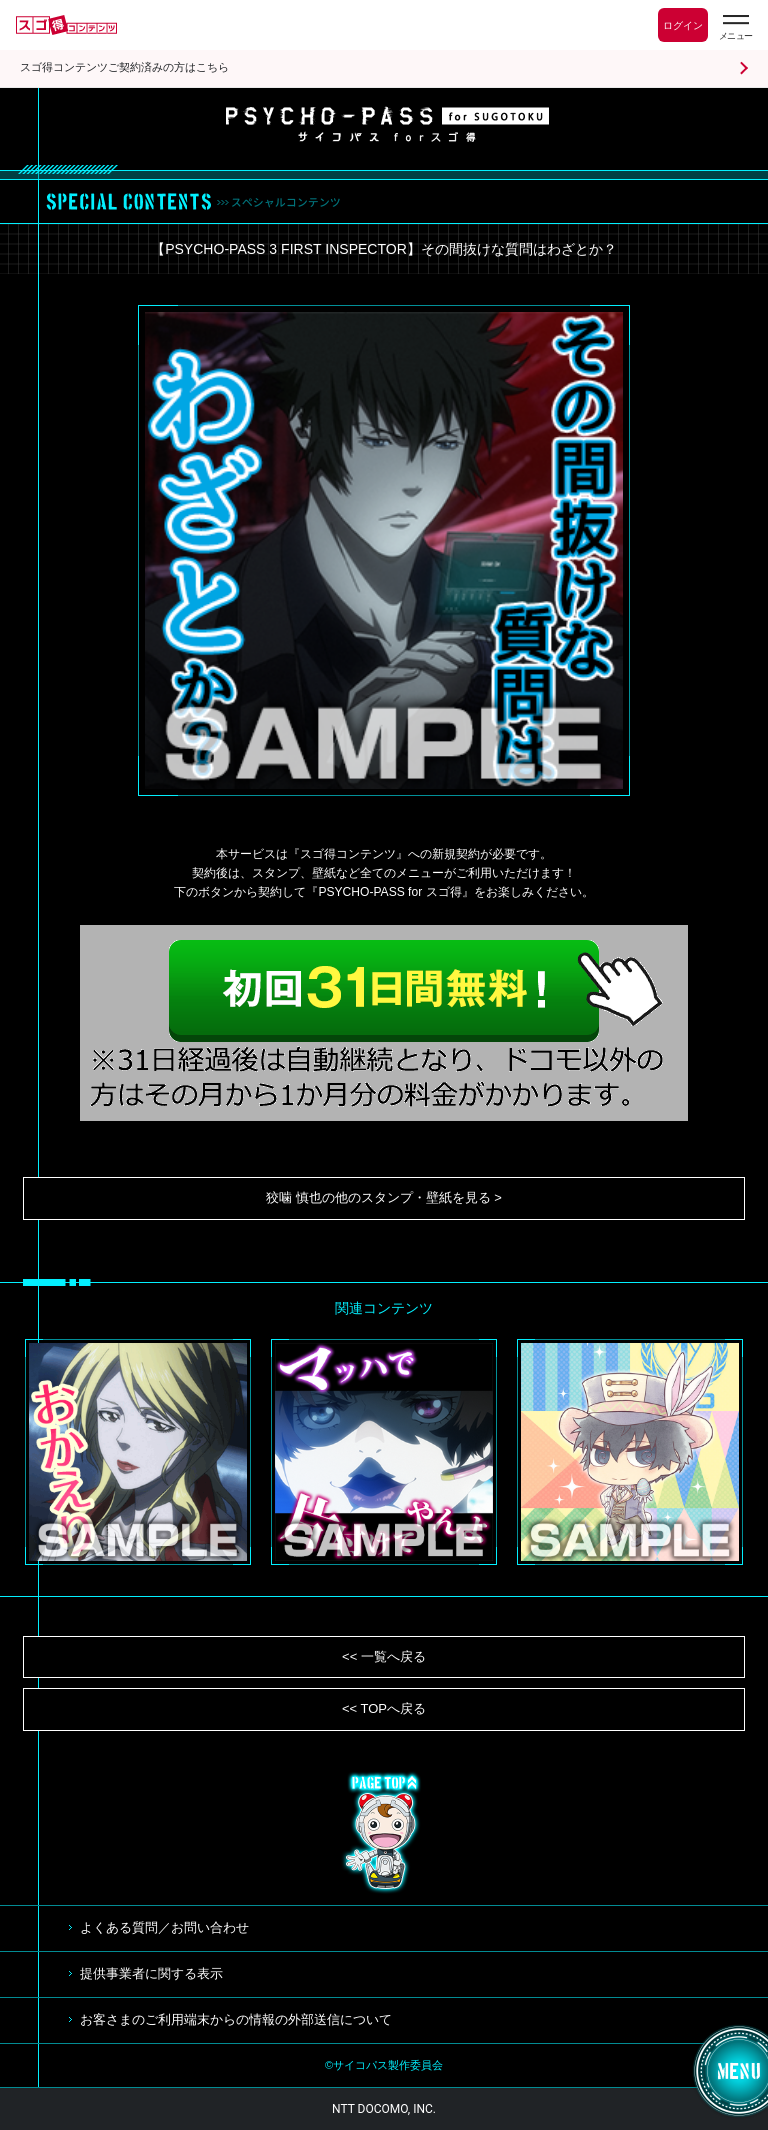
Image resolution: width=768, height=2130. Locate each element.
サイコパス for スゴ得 (387, 124)
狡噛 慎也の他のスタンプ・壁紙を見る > (384, 1197)
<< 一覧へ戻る (384, 1656)
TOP (384, 1833)
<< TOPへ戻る (384, 1708)
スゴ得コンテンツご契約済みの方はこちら (124, 67)
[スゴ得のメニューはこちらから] (735, 27)
